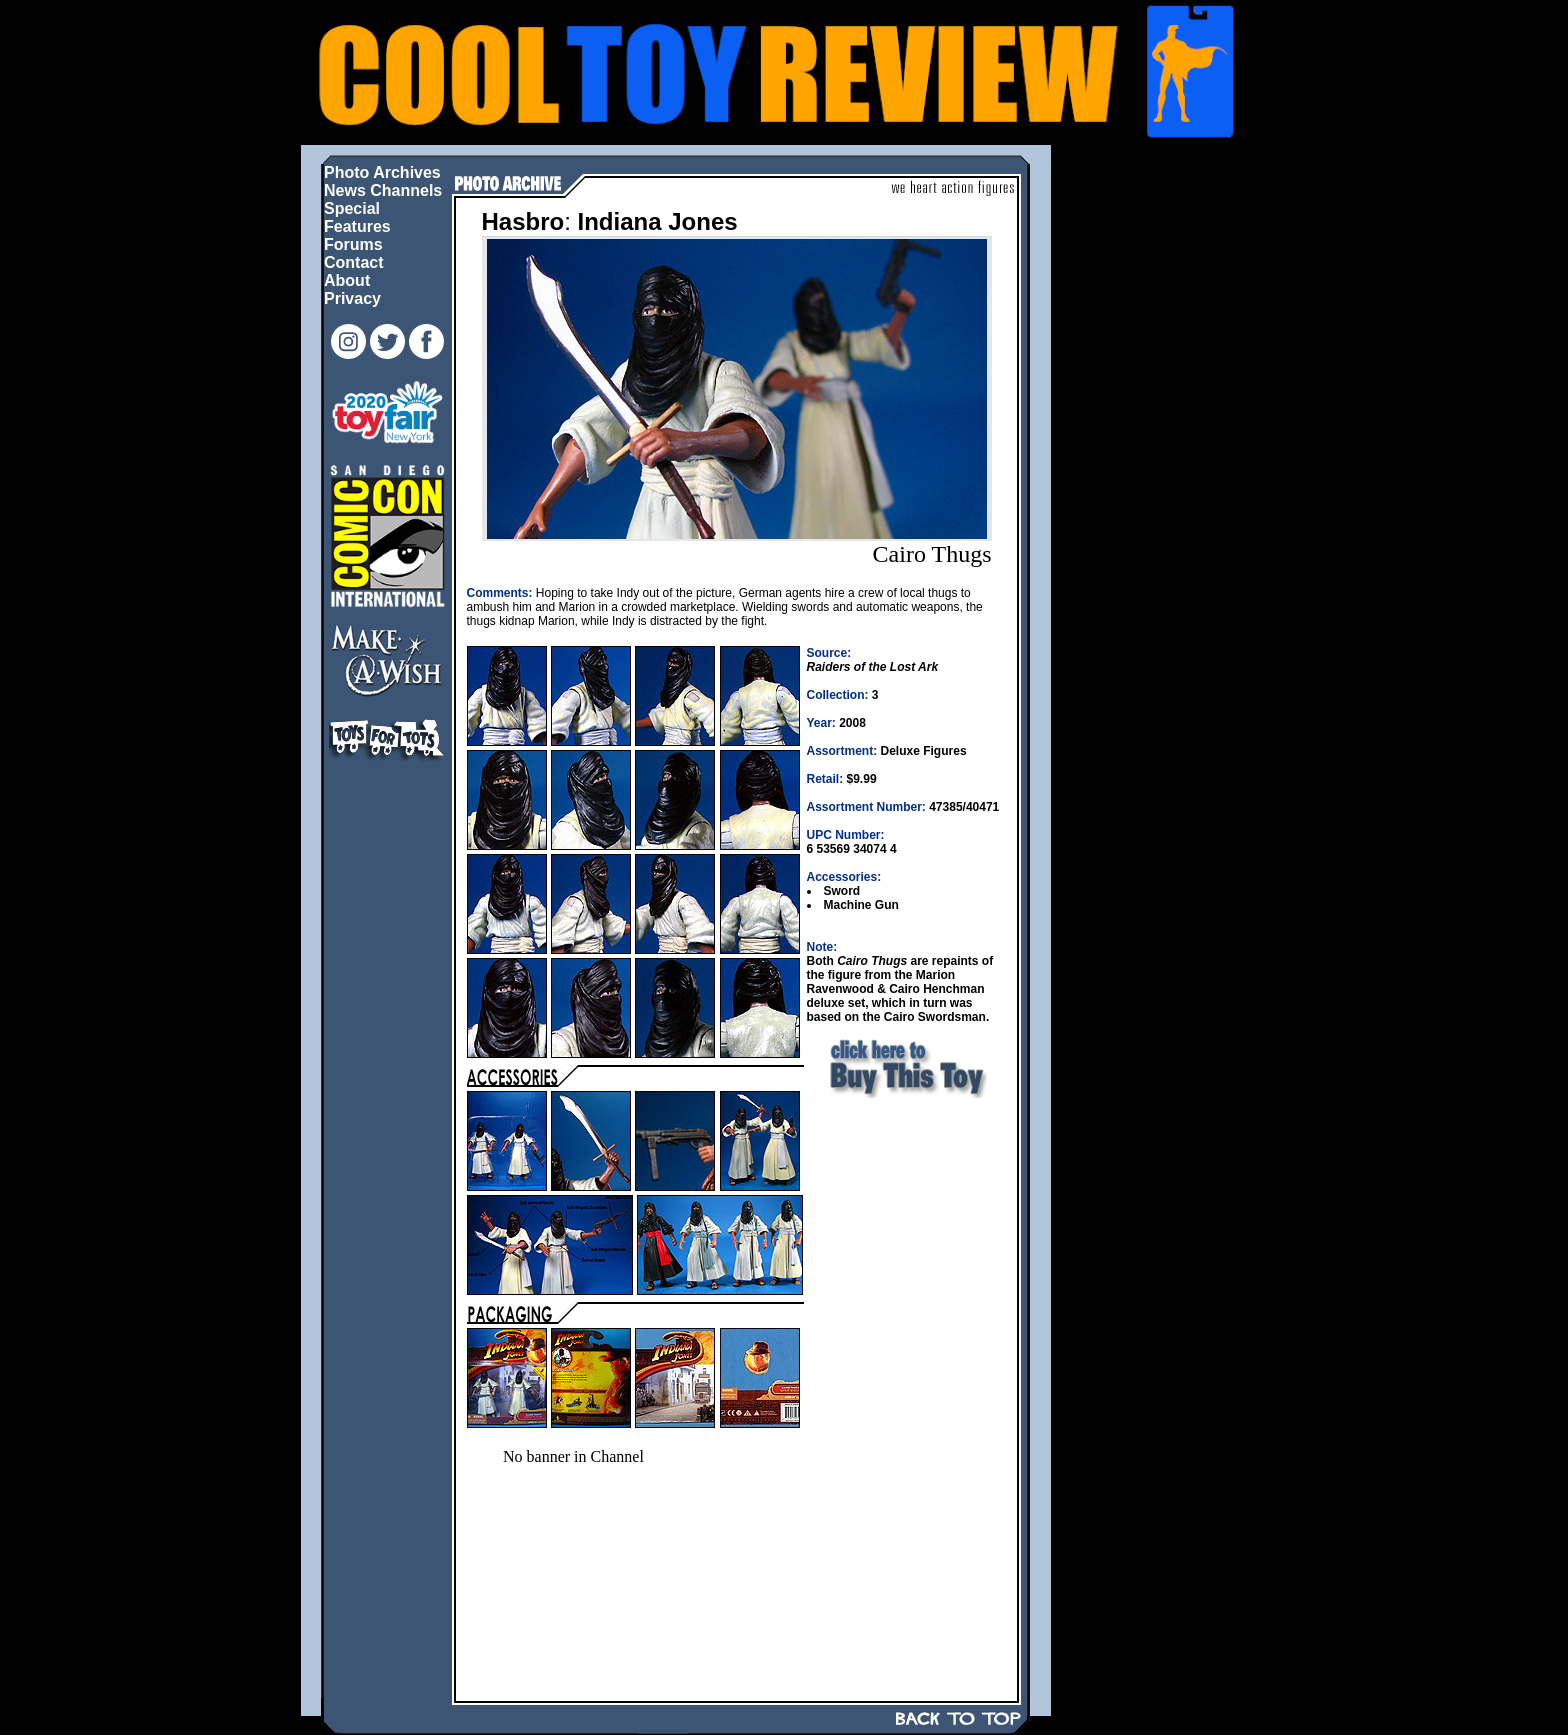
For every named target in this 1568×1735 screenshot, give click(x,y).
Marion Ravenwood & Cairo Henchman (896, 982)
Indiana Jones (658, 221)
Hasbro (523, 221)
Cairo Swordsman (935, 1017)
